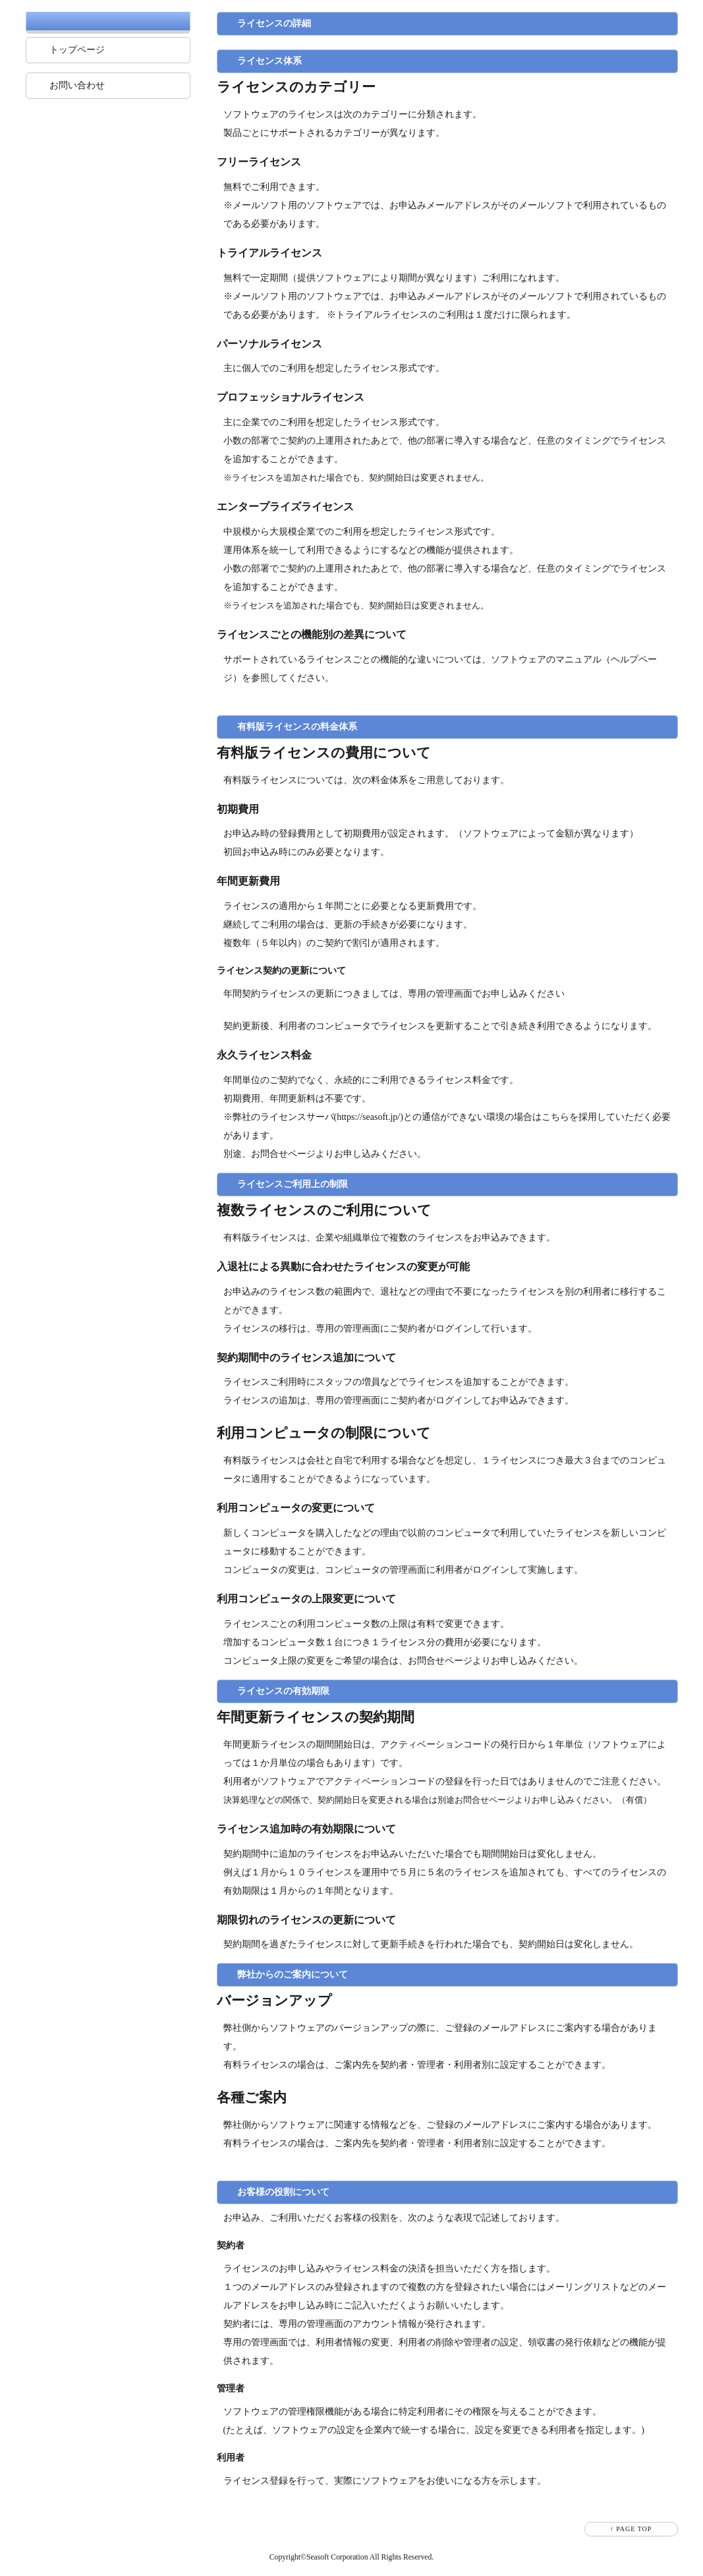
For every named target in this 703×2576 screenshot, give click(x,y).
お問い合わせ (77, 85)
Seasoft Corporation (337, 2557)
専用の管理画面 (440, 994)
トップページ (77, 50)
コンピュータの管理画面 (375, 1570)
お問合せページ (283, 1154)
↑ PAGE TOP (631, 2528)
